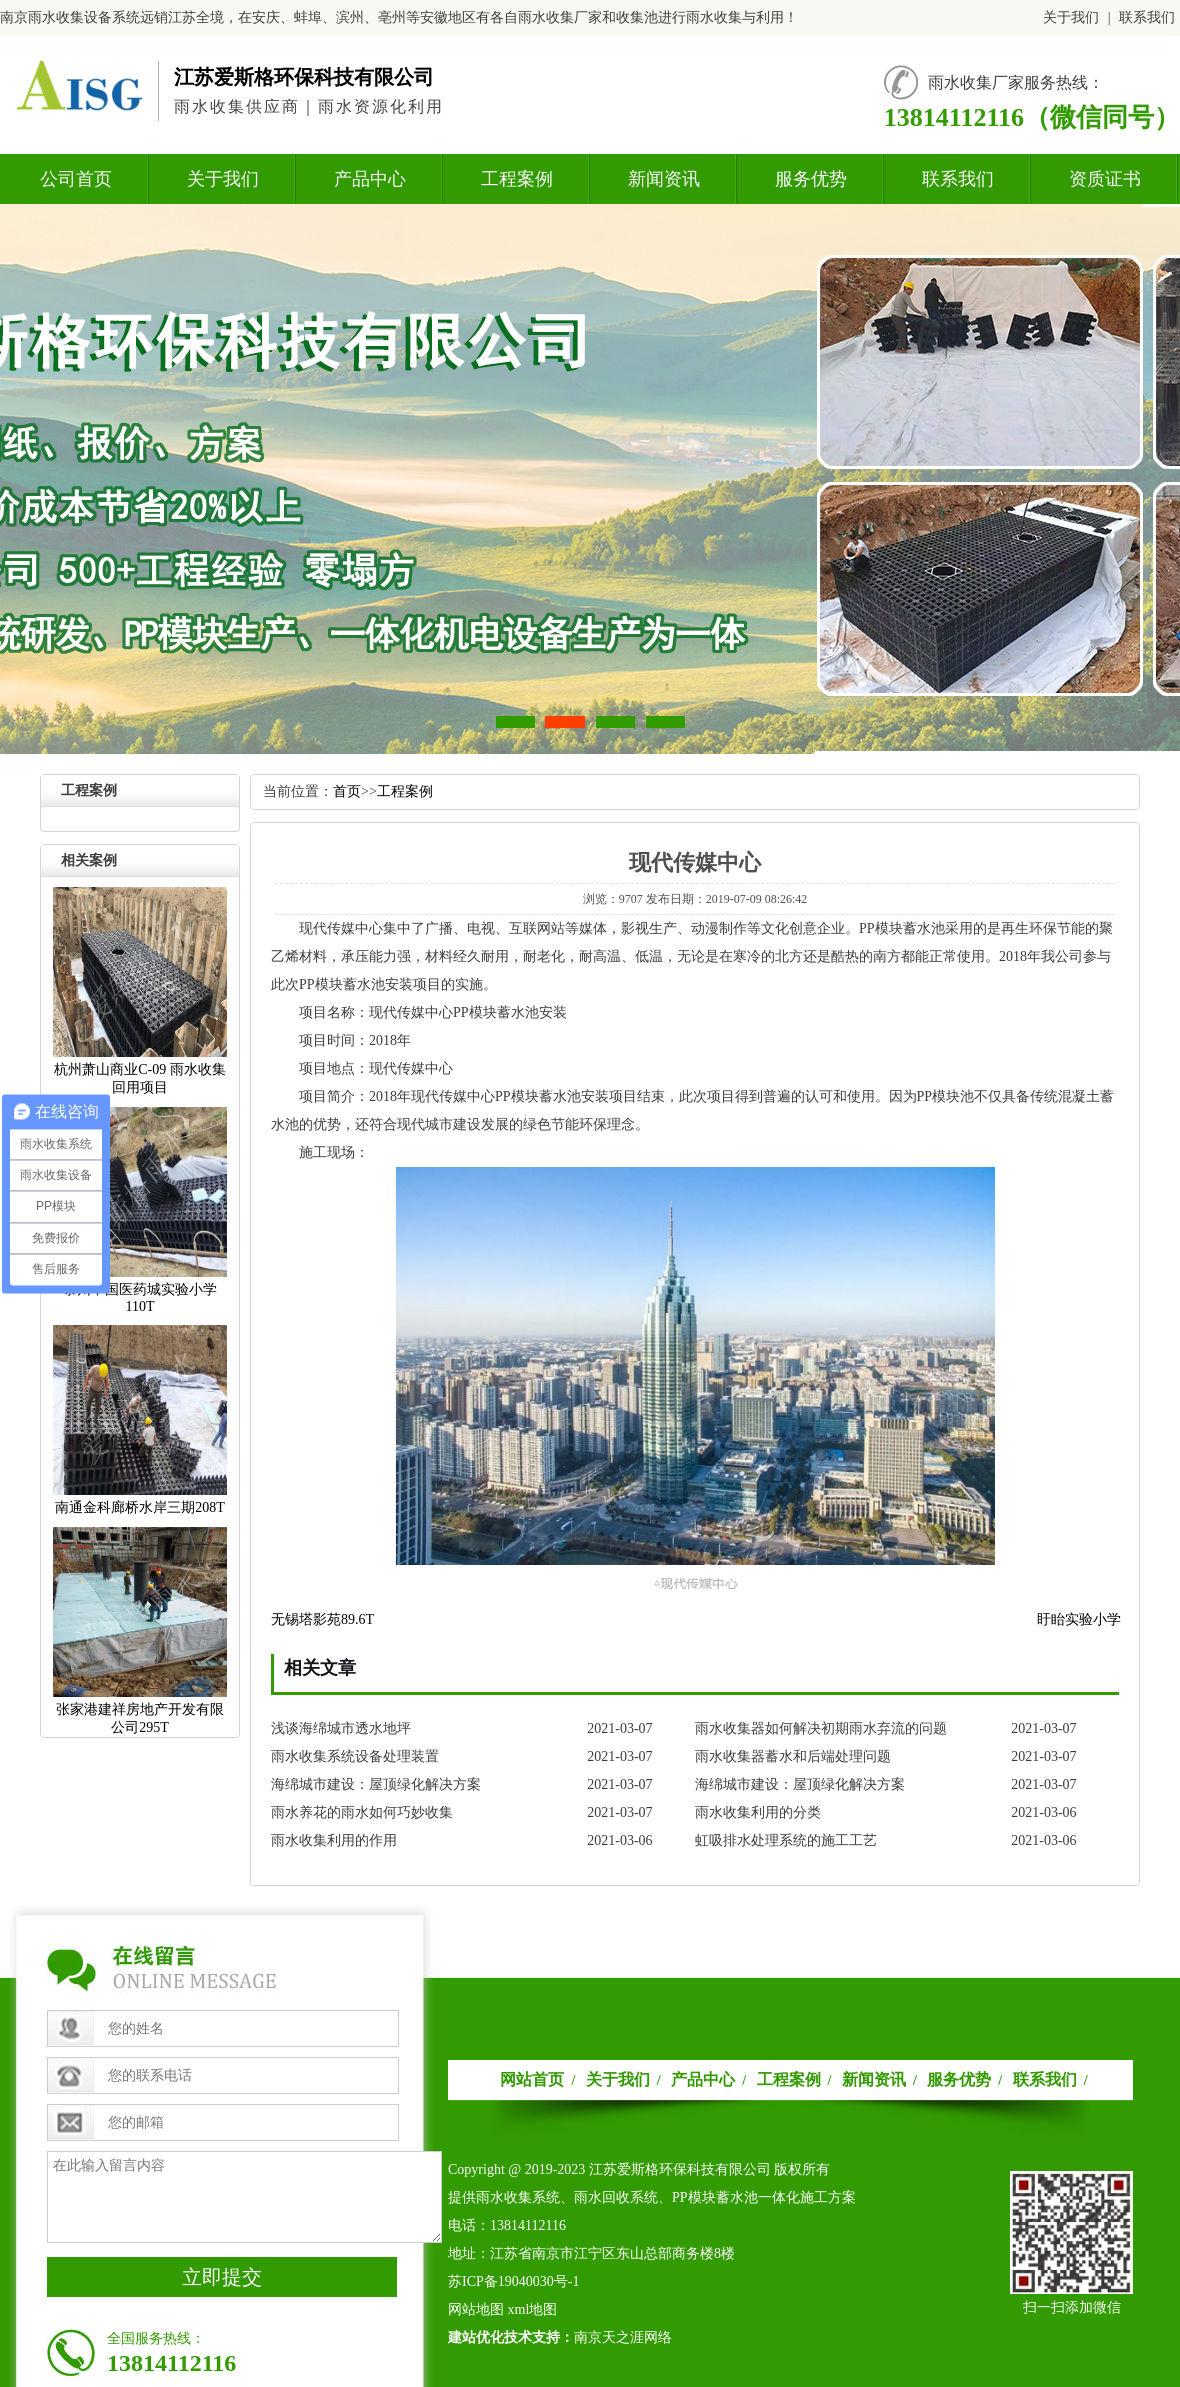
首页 (347, 791)
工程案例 (517, 179)
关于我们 (1071, 17)
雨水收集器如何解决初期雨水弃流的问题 (821, 1728)
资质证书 (1105, 179)
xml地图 (533, 2309)
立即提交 (222, 2277)
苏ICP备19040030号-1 (513, 2281)
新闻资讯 (664, 179)
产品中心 (370, 179)
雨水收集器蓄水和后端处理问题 (793, 1756)
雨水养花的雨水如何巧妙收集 (362, 1812)
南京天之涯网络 (623, 2337)
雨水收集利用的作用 (334, 1840)
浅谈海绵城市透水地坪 (341, 1728)
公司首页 (76, 179)
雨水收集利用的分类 (758, 1812)
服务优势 (811, 179)
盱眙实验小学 (1079, 1619)
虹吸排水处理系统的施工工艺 (786, 1840)
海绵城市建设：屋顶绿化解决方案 (376, 1784)
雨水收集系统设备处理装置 (355, 1756)
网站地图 (476, 2309)
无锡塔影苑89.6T (322, 1619)
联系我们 (1147, 17)
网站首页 (532, 2079)
